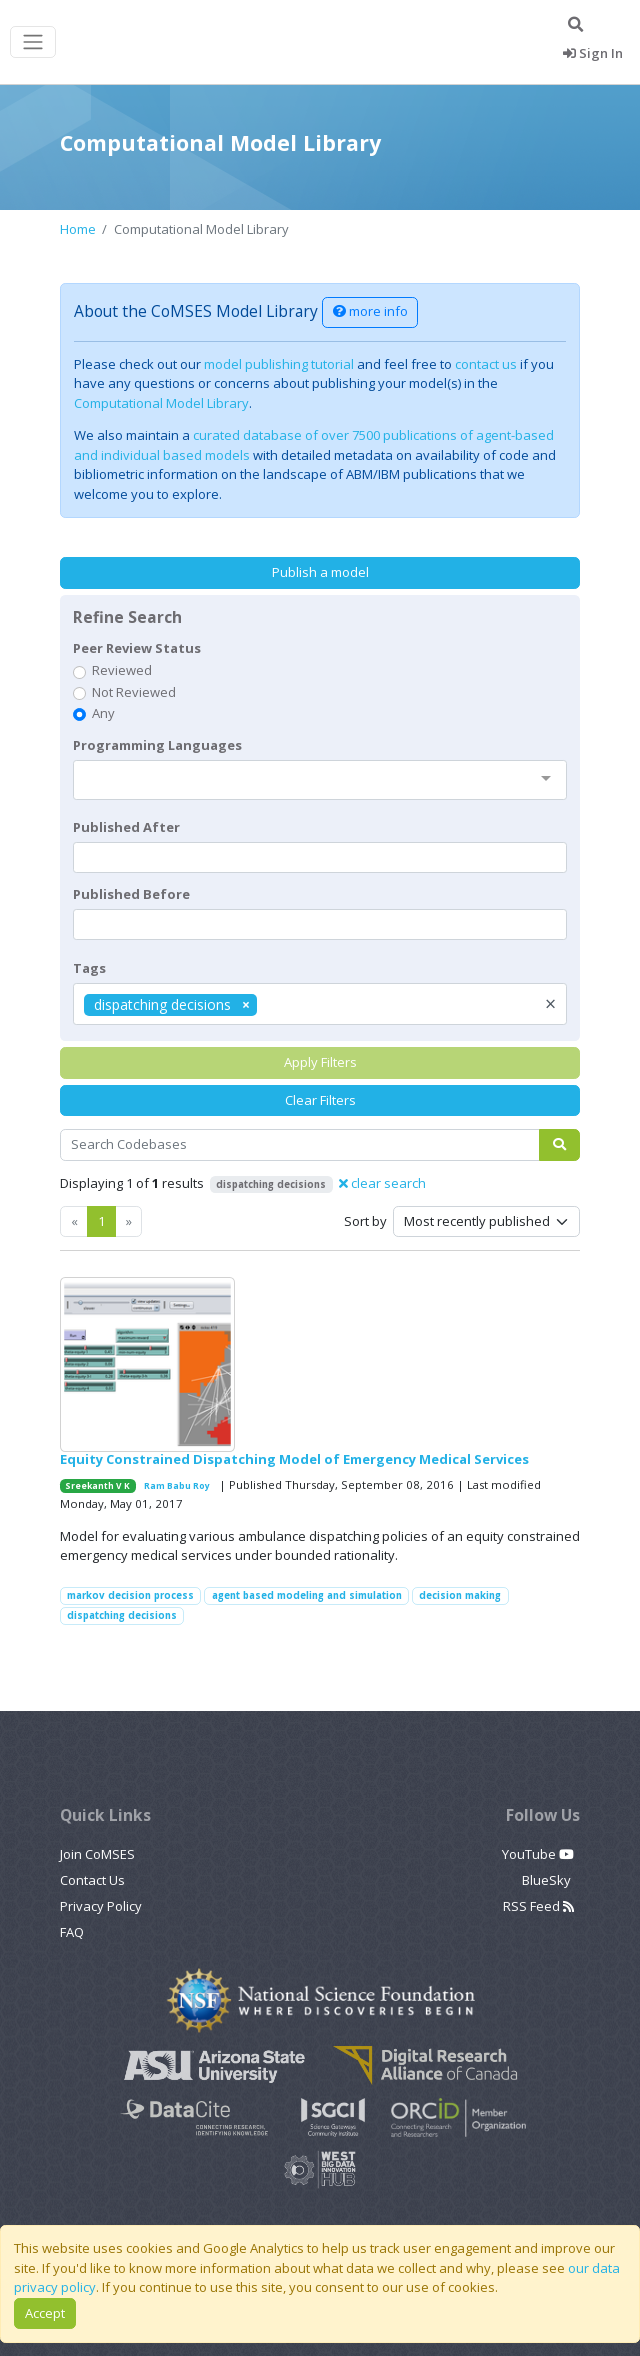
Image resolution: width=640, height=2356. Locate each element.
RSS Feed (538, 1906)
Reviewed (122, 670)
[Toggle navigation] (33, 42)
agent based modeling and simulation (307, 1595)
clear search (382, 1183)
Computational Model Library (161, 403)
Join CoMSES (97, 1854)
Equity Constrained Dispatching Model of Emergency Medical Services (294, 1459)
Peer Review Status (137, 648)
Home (78, 229)
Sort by (365, 1221)
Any (103, 713)
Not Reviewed (134, 692)
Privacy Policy (101, 1906)
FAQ (72, 1932)
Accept (45, 2313)
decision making (460, 1595)
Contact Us (92, 1880)
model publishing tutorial (279, 364)
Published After (126, 827)
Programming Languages (157, 745)
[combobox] (320, 780)
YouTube (538, 1854)
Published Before (131, 894)
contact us (486, 364)
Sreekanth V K (97, 1485)
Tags (89, 968)
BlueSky (548, 1880)
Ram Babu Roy (177, 1485)
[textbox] (320, 857)
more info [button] (370, 311)
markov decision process (130, 1595)
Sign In (593, 53)
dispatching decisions (122, 1615)
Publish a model (320, 572)
